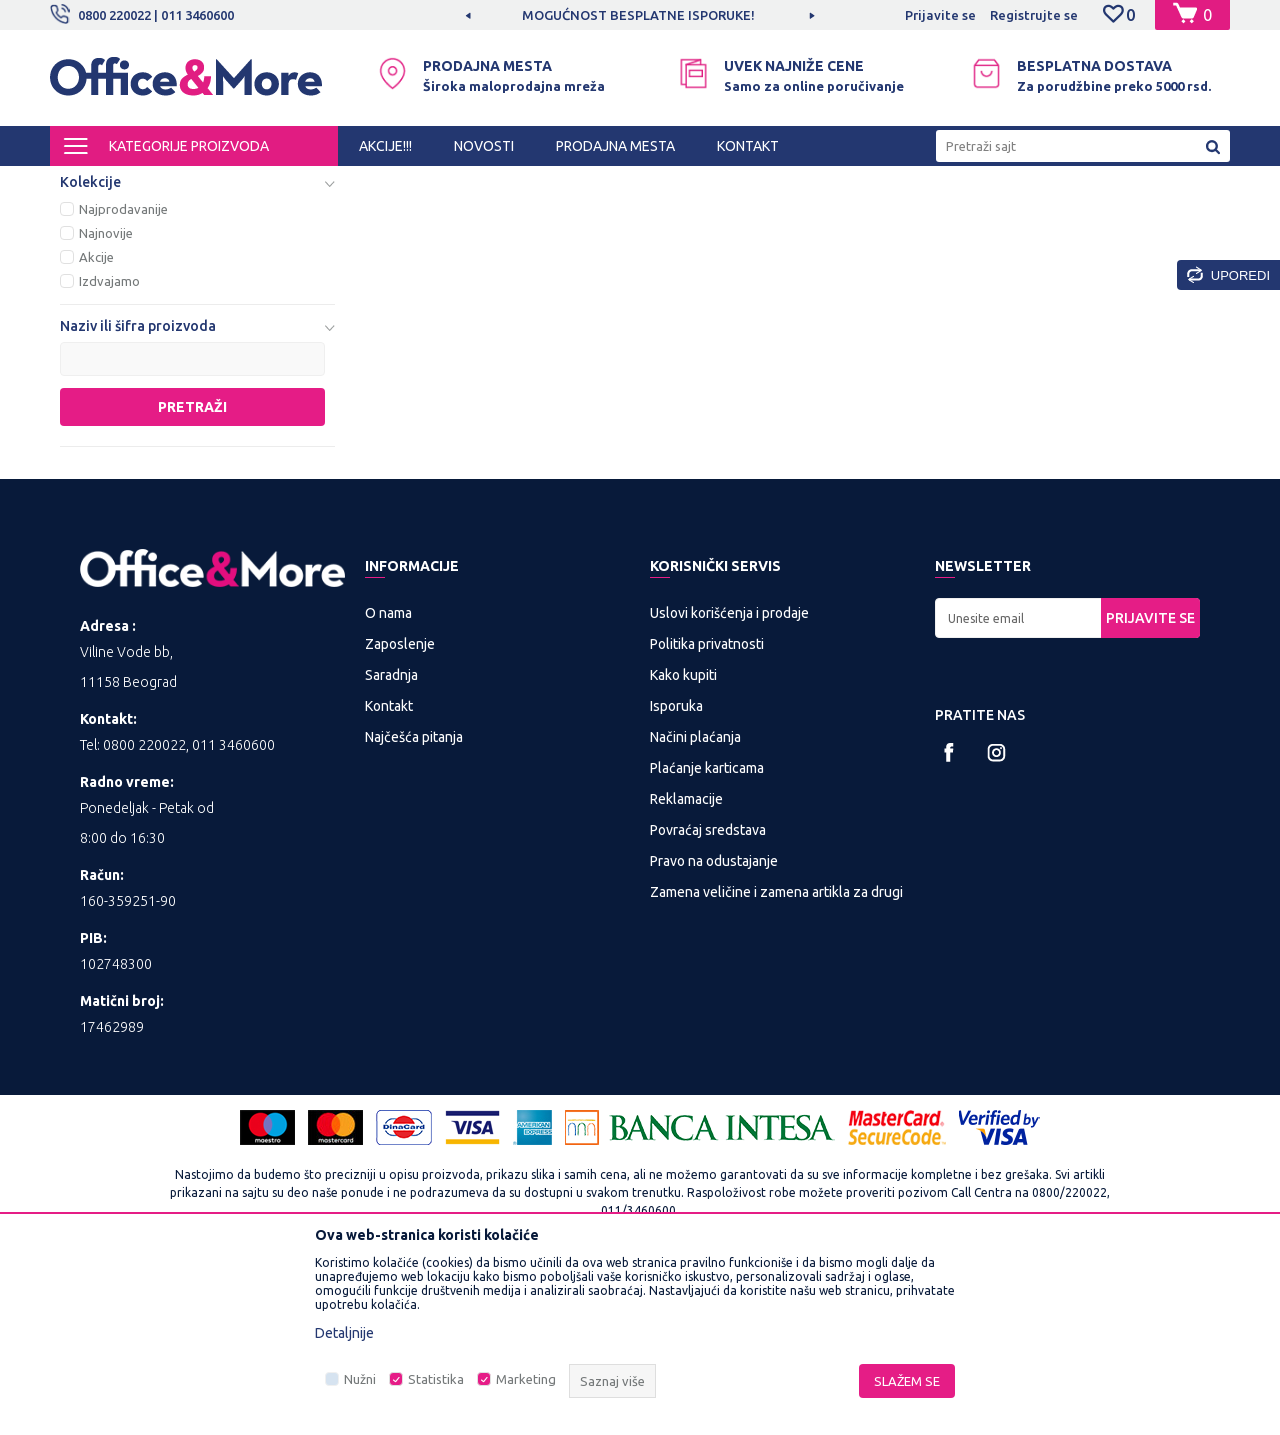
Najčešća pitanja (414, 903)
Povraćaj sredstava (708, 996)
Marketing (526, 1379)
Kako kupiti (683, 841)
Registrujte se (1034, 15)
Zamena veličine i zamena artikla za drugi (776, 1058)
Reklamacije (686, 965)
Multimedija (312, 184)
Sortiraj (794, 218)
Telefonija (112, 262)
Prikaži (995, 218)
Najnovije (106, 399)
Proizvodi (169, 184)
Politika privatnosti (707, 810)
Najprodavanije (123, 375)
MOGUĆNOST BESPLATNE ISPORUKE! (638, 15)
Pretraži (192, 573)
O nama (388, 779)
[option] (640, 15)
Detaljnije (344, 1333)
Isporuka (676, 872)
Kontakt (389, 872)
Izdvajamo (109, 447)
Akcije (96, 423)
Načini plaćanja (695, 903)
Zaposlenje (400, 810)
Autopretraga (691, 218)
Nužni (360, 1379)
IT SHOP (238, 184)
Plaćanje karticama (707, 934)
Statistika (436, 1379)
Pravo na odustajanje (714, 1027)
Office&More (88, 184)
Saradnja (391, 841)
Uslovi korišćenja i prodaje (729, 779)
